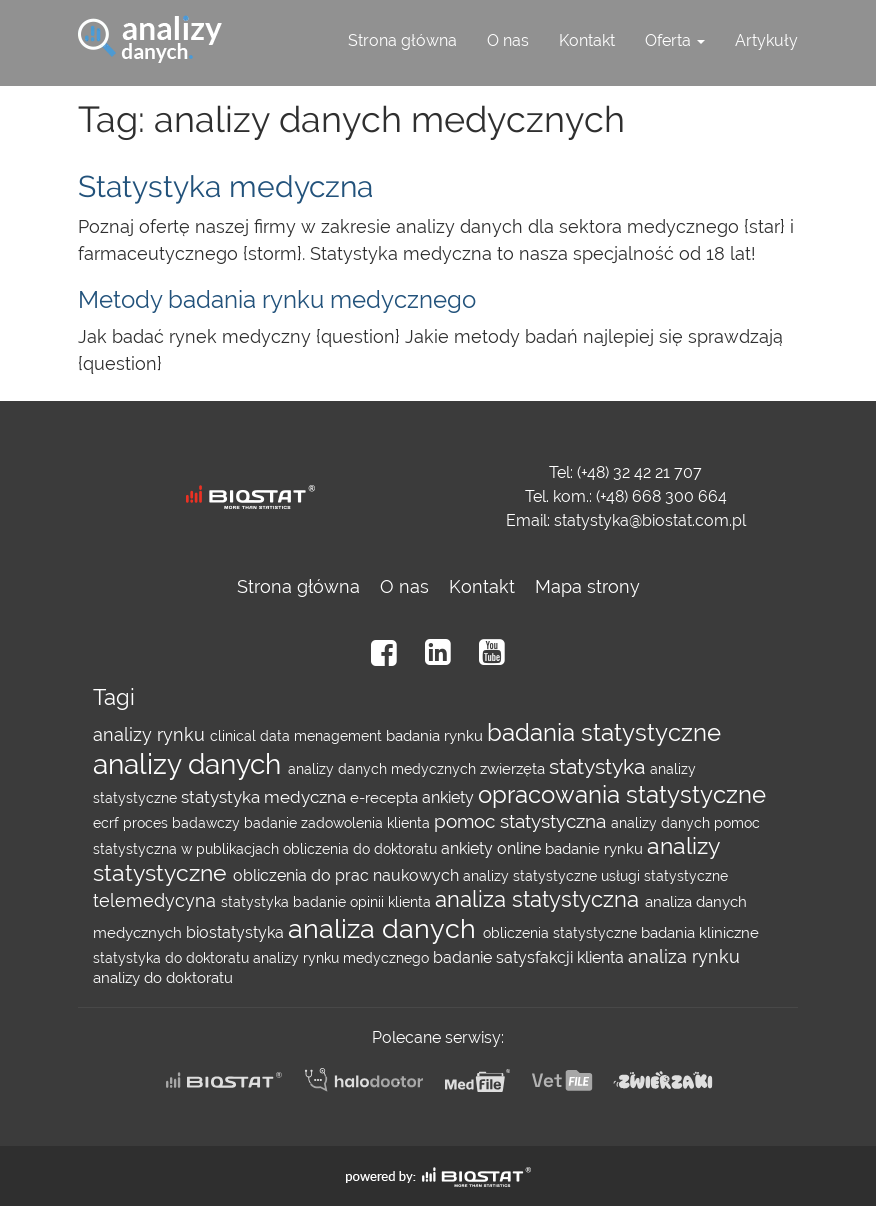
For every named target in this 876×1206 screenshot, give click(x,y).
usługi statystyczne (664, 876)
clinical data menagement (298, 736)
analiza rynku (684, 956)
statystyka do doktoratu (173, 958)
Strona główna (402, 40)
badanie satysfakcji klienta (530, 957)
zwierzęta (514, 769)
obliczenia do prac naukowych (348, 875)
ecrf (108, 823)
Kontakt (587, 40)
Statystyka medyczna (225, 186)
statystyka (599, 767)
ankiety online (493, 848)
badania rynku (436, 736)
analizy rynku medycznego (343, 958)
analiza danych (385, 928)
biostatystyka (237, 932)
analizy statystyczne (532, 876)
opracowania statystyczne (622, 795)
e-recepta (386, 798)
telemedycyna (157, 900)
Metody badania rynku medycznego (277, 299)
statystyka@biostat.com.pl (650, 520)
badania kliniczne (700, 933)
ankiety (450, 797)
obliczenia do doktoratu (362, 849)
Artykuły (766, 40)
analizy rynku (151, 734)
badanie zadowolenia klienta (339, 823)
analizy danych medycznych (384, 769)
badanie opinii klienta (364, 902)
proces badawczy (183, 823)
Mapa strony (587, 586)
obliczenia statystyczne (562, 933)
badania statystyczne (604, 733)
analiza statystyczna (540, 899)
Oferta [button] (675, 40)
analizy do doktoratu (163, 978)
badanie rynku (596, 849)
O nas (508, 40)
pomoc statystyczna (522, 821)
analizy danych (190, 764)
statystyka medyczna (265, 797)
